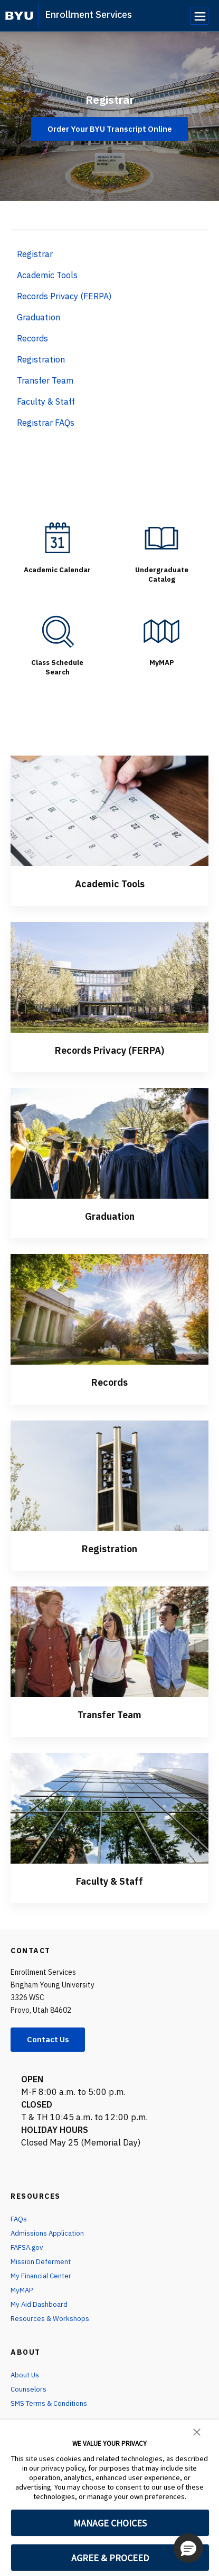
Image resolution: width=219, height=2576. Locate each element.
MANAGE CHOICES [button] (110, 2523)
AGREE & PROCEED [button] (110, 2558)
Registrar (109, 98)
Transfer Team (110, 1713)
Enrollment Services (88, 14)
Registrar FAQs (45, 422)
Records (110, 1381)
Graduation (109, 1215)
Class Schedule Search (57, 667)
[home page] (19, 16)
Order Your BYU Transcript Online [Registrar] (109, 129)
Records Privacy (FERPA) (110, 1049)
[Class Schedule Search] (57, 631)
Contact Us (50, 2038)
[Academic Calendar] (57, 538)
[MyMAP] (161, 631)
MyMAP (161, 662)
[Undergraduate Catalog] (161, 538)
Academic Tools (110, 883)
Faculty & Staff (109, 1879)
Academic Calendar (57, 574)
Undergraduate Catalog (161, 574)
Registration (110, 1547)
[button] (197, 2431)
